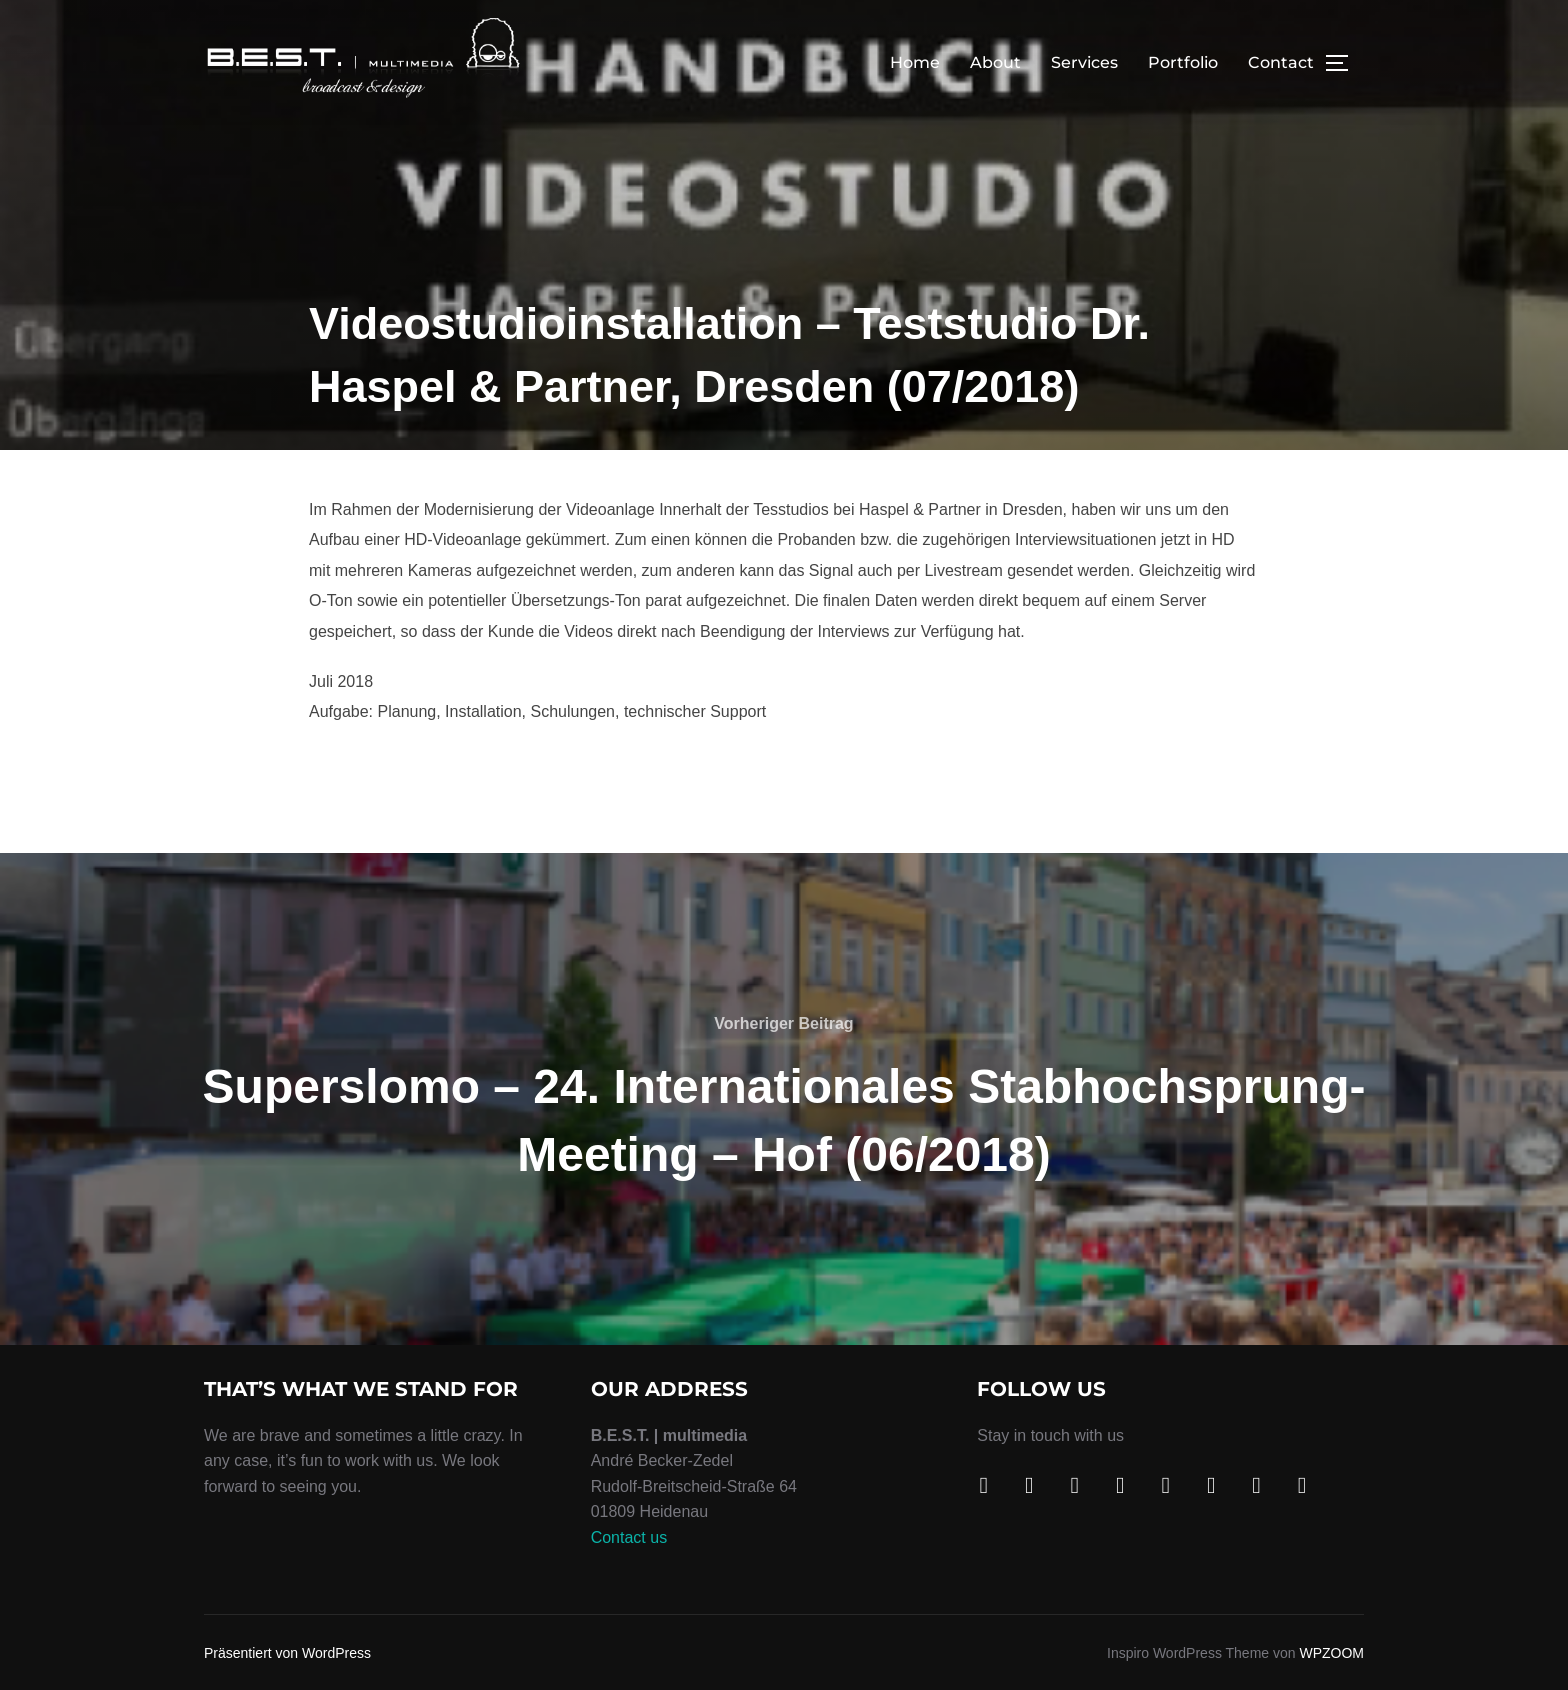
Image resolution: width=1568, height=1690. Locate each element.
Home (915, 62)
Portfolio (1183, 62)
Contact (1281, 62)
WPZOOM (1331, 1653)
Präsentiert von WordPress (287, 1653)
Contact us (629, 1537)
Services (1084, 62)
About (995, 62)
